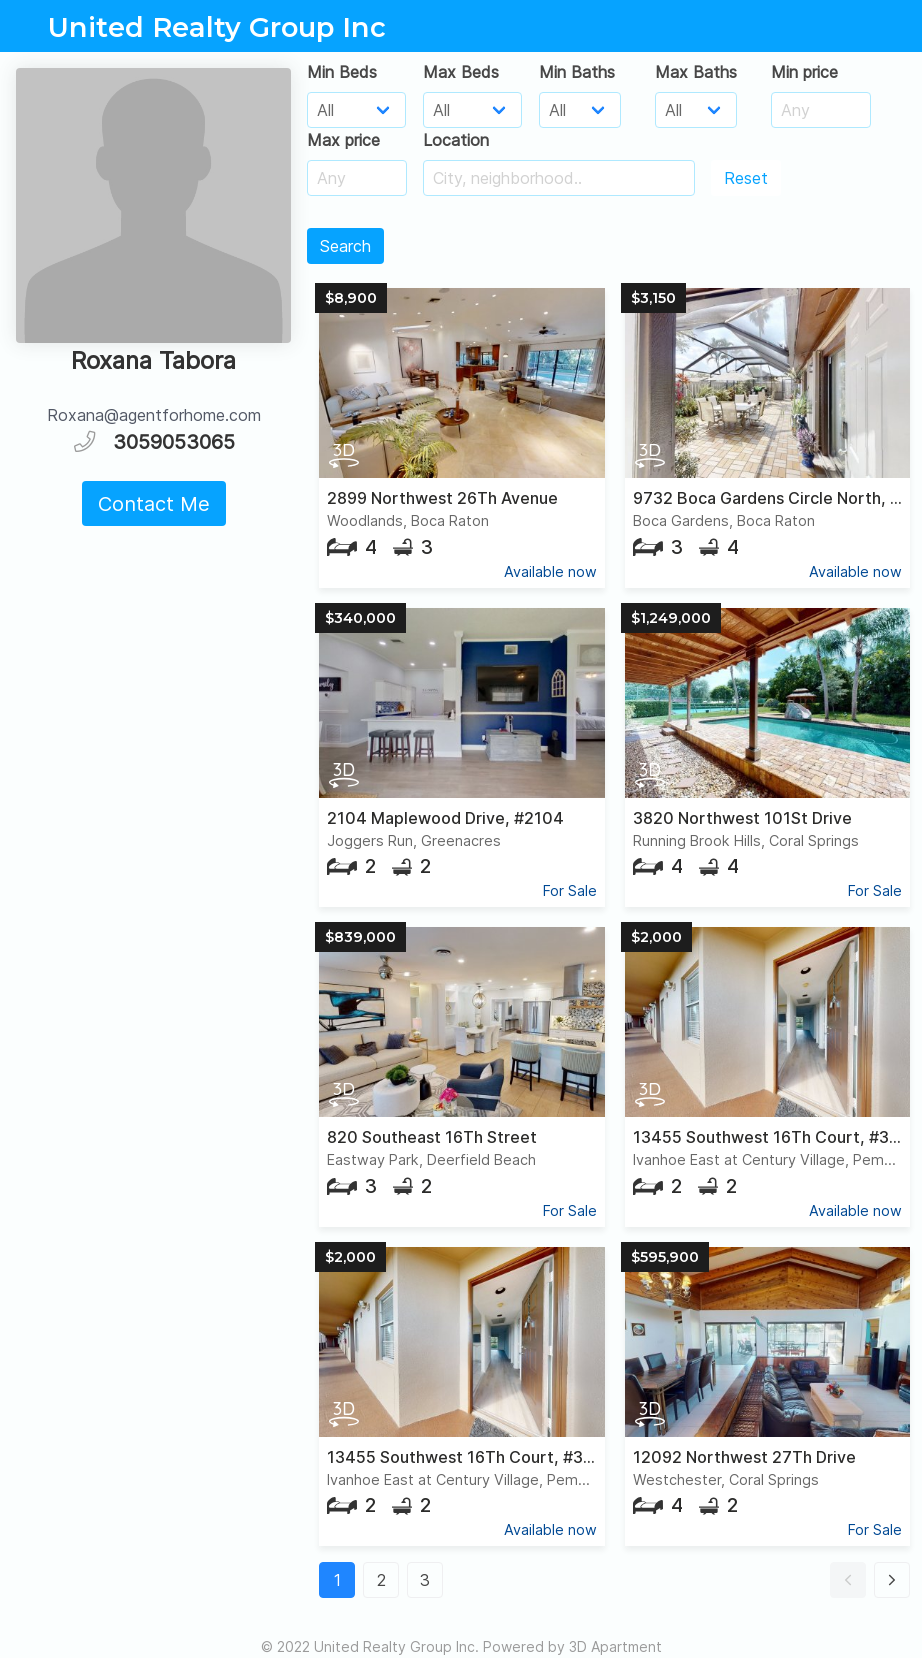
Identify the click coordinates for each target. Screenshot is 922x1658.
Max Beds (461, 72)
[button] (848, 1580)
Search (345, 246)
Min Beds (342, 72)
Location (456, 140)
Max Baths (696, 72)
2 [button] (381, 1580)
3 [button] (425, 1580)
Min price (804, 72)
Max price (343, 140)
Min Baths (577, 72)
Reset (746, 178)
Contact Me (154, 504)
